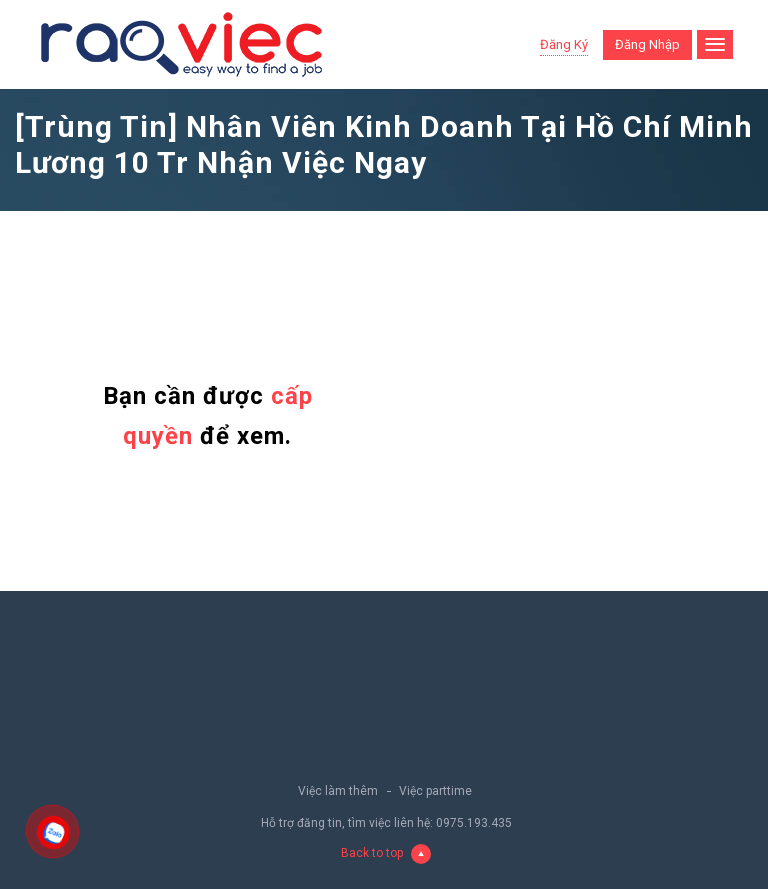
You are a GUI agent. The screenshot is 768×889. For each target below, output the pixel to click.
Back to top (386, 853)
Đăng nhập (647, 44)
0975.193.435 (474, 823)
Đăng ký (564, 44)
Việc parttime (435, 791)
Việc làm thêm (338, 791)
